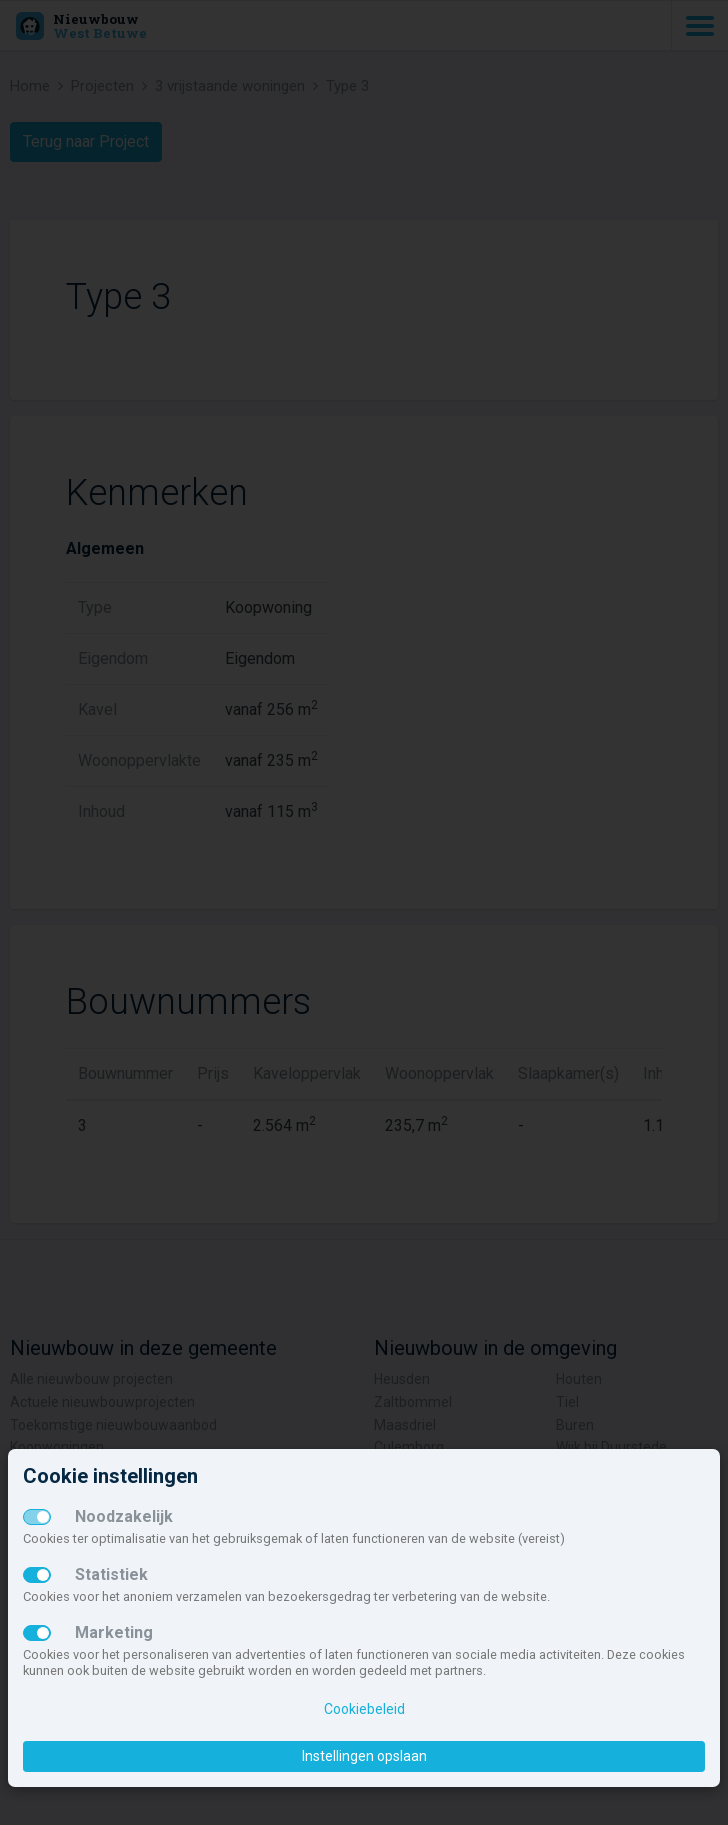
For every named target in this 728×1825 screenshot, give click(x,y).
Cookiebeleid (364, 1709)
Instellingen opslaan (364, 1756)
